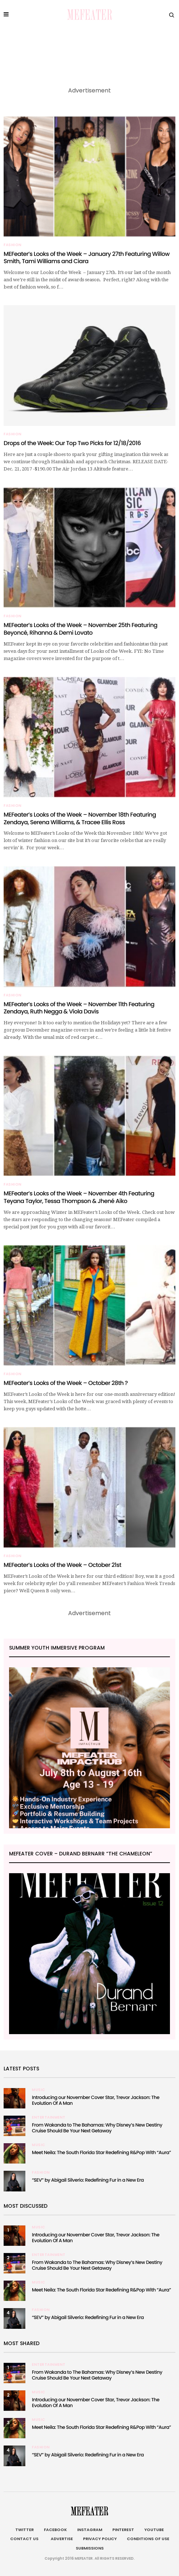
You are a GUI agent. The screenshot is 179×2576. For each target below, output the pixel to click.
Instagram (89, 2530)
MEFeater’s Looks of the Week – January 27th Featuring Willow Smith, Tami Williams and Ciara (87, 258)
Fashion (13, 245)
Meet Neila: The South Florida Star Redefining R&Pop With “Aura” (101, 2152)
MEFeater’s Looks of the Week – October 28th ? (66, 1383)
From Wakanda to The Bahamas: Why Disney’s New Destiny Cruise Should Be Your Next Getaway (97, 2127)
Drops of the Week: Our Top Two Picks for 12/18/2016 (72, 443)
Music (38, 2090)
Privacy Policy (100, 2539)
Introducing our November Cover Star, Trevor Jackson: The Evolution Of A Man (95, 2100)
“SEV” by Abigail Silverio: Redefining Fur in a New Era (88, 2180)
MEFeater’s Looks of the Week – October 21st (62, 1565)
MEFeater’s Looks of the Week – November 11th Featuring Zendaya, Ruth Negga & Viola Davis (79, 1008)
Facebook (55, 2530)
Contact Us (24, 2539)
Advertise (61, 2539)
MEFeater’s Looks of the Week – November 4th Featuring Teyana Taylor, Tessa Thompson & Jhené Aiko (79, 1197)
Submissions (90, 2548)
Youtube (154, 2530)
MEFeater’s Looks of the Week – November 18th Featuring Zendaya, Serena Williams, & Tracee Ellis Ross (80, 818)
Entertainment (49, 2117)
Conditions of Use (148, 2539)
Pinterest (123, 2530)
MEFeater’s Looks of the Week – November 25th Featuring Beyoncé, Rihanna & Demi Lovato (80, 629)
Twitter (24, 2530)
